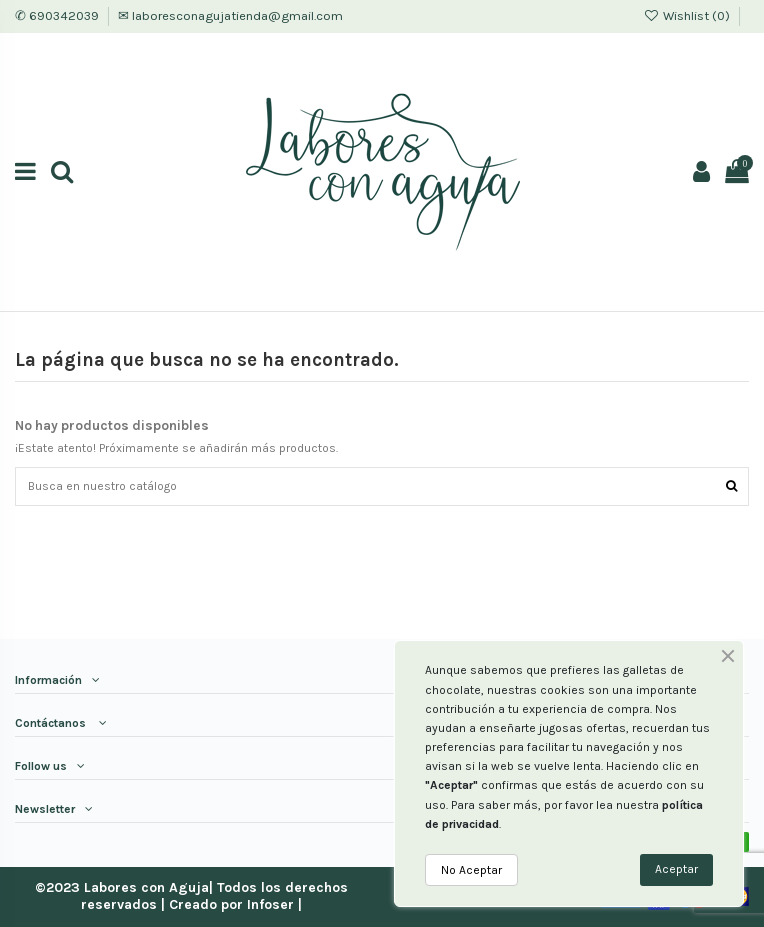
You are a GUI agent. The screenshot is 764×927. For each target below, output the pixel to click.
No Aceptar (471, 870)
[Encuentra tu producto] (731, 486)
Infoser (270, 904)
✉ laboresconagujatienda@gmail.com (230, 15)
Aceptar (676, 869)
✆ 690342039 (58, 15)
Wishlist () (688, 15)
